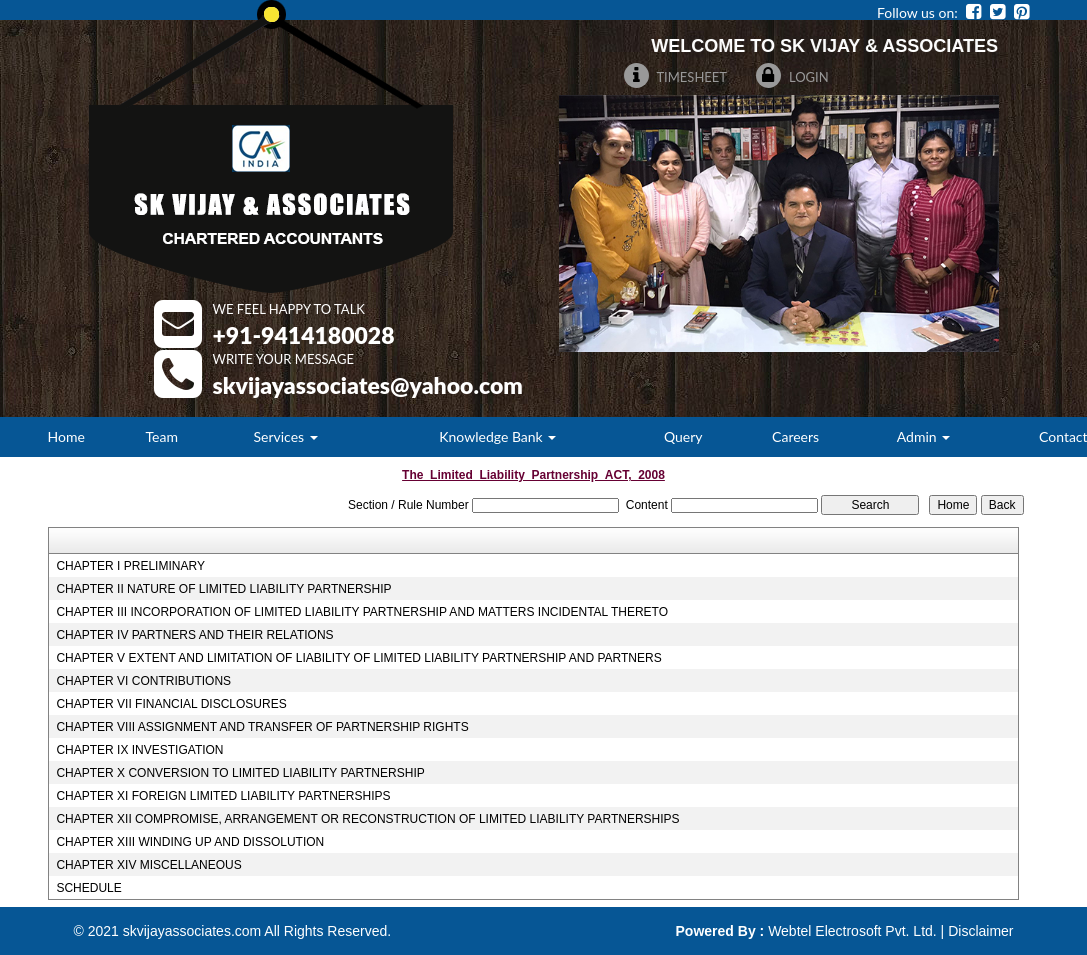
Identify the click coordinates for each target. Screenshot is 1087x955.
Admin (923, 436)
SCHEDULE (88, 888)
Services (286, 436)
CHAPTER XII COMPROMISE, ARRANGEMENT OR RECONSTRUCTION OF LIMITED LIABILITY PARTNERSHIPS (367, 819)
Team (162, 436)
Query (683, 436)
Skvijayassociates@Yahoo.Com (368, 385)
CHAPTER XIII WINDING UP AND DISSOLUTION (190, 842)
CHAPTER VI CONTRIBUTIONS (143, 681)
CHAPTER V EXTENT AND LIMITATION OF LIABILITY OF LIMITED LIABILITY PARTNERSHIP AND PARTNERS (358, 658)
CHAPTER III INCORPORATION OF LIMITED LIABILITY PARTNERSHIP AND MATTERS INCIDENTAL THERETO (362, 612)
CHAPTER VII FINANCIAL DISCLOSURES (171, 704)
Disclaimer (980, 931)
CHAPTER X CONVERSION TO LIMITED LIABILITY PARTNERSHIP (240, 773)
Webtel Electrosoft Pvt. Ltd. (852, 931)
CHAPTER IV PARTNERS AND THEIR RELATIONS (194, 635)
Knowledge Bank (497, 436)
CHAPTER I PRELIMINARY (130, 566)
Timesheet (676, 77)
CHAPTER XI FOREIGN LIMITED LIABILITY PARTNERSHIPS (223, 796)
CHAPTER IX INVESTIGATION (139, 750)
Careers (795, 436)
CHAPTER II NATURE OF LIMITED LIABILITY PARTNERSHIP (223, 589)
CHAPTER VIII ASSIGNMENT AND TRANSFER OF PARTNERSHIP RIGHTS (262, 727)
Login (792, 77)
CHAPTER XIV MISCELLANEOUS (148, 865)
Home (66, 436)
